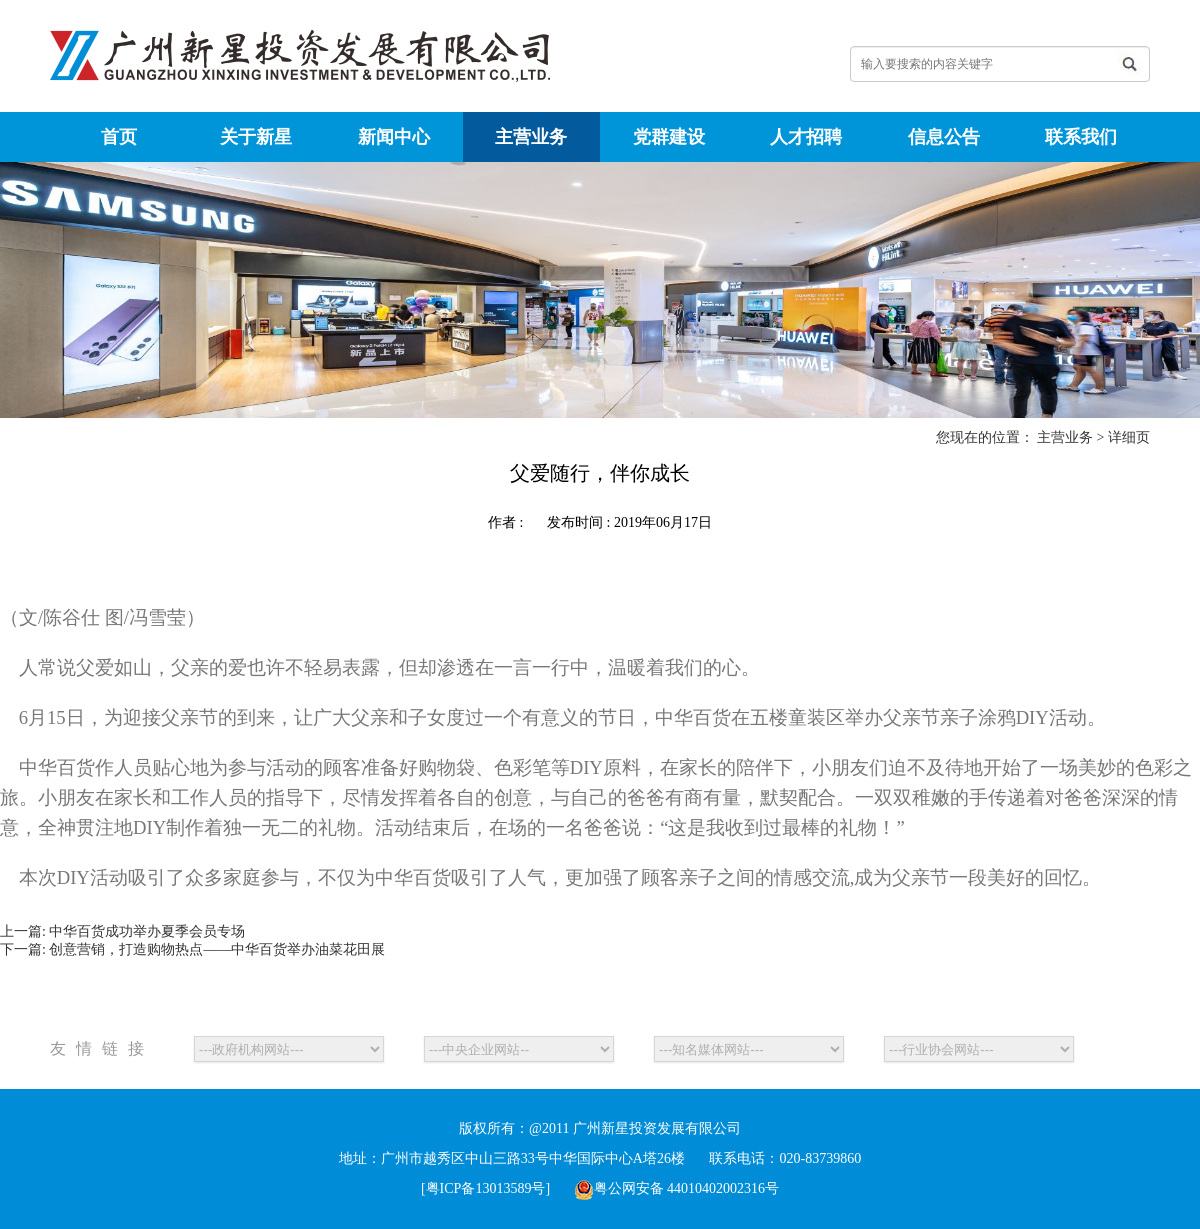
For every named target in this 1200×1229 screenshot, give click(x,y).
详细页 (1129, 437)
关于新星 (256, 137)
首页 (119, 137)
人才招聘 (806, 137)
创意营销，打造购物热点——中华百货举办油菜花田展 (217, 949)
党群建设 (669, 137)
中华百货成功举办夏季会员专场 (147, 931)
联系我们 (1081, 137)
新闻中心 (394, 137)
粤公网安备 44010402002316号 (677, 1188)
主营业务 (531, 137)
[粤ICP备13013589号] (485, 1188)
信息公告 (944, 137)
